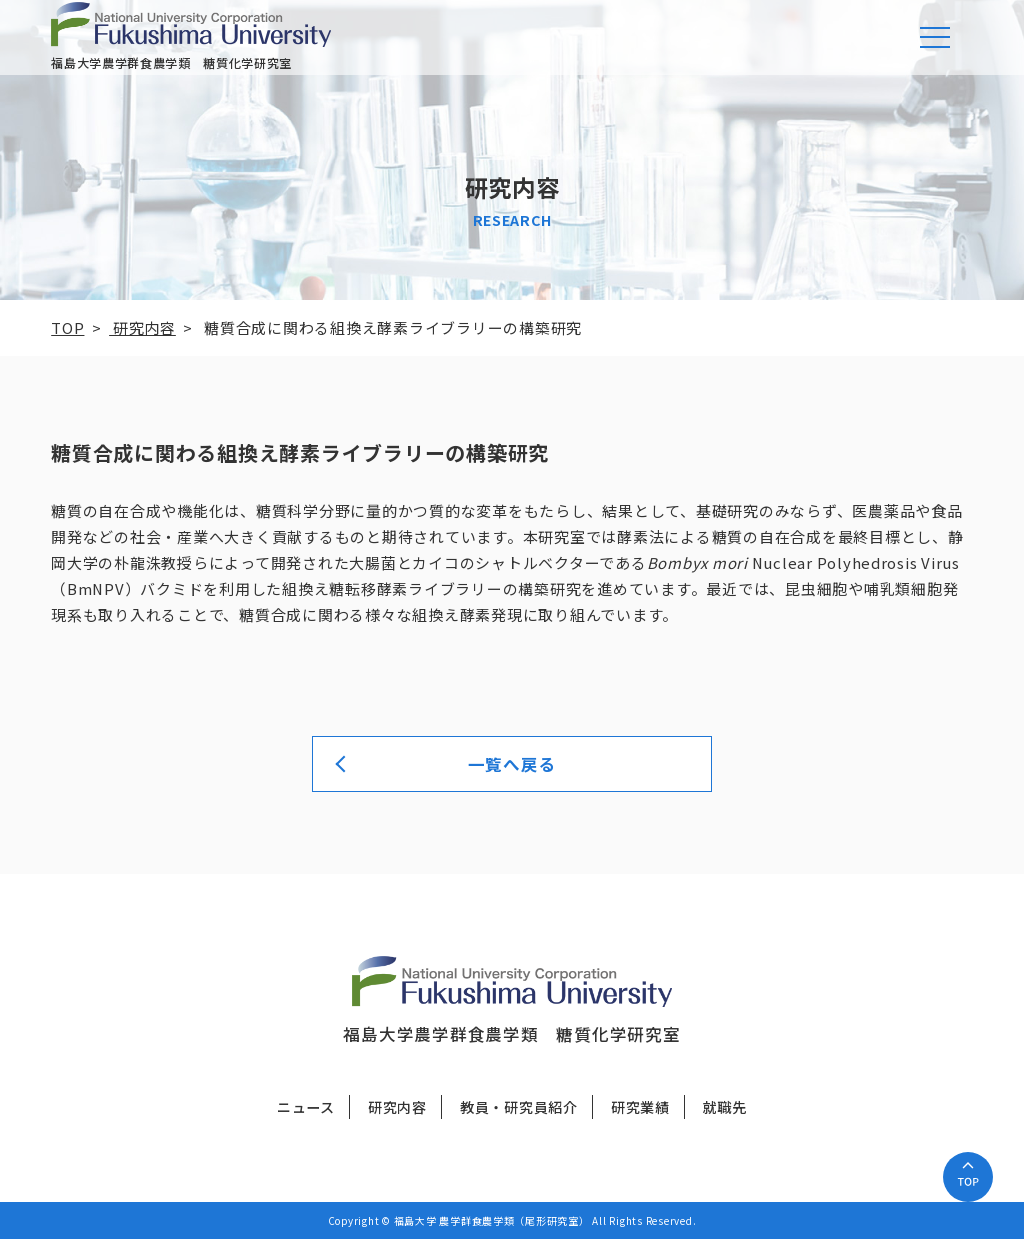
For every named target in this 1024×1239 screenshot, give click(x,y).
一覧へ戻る (512, 764)
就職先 (725, 1107)
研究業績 (640, 1107)
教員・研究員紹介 (519, 1107)
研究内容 (397, 1107)
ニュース (306, 1107)
